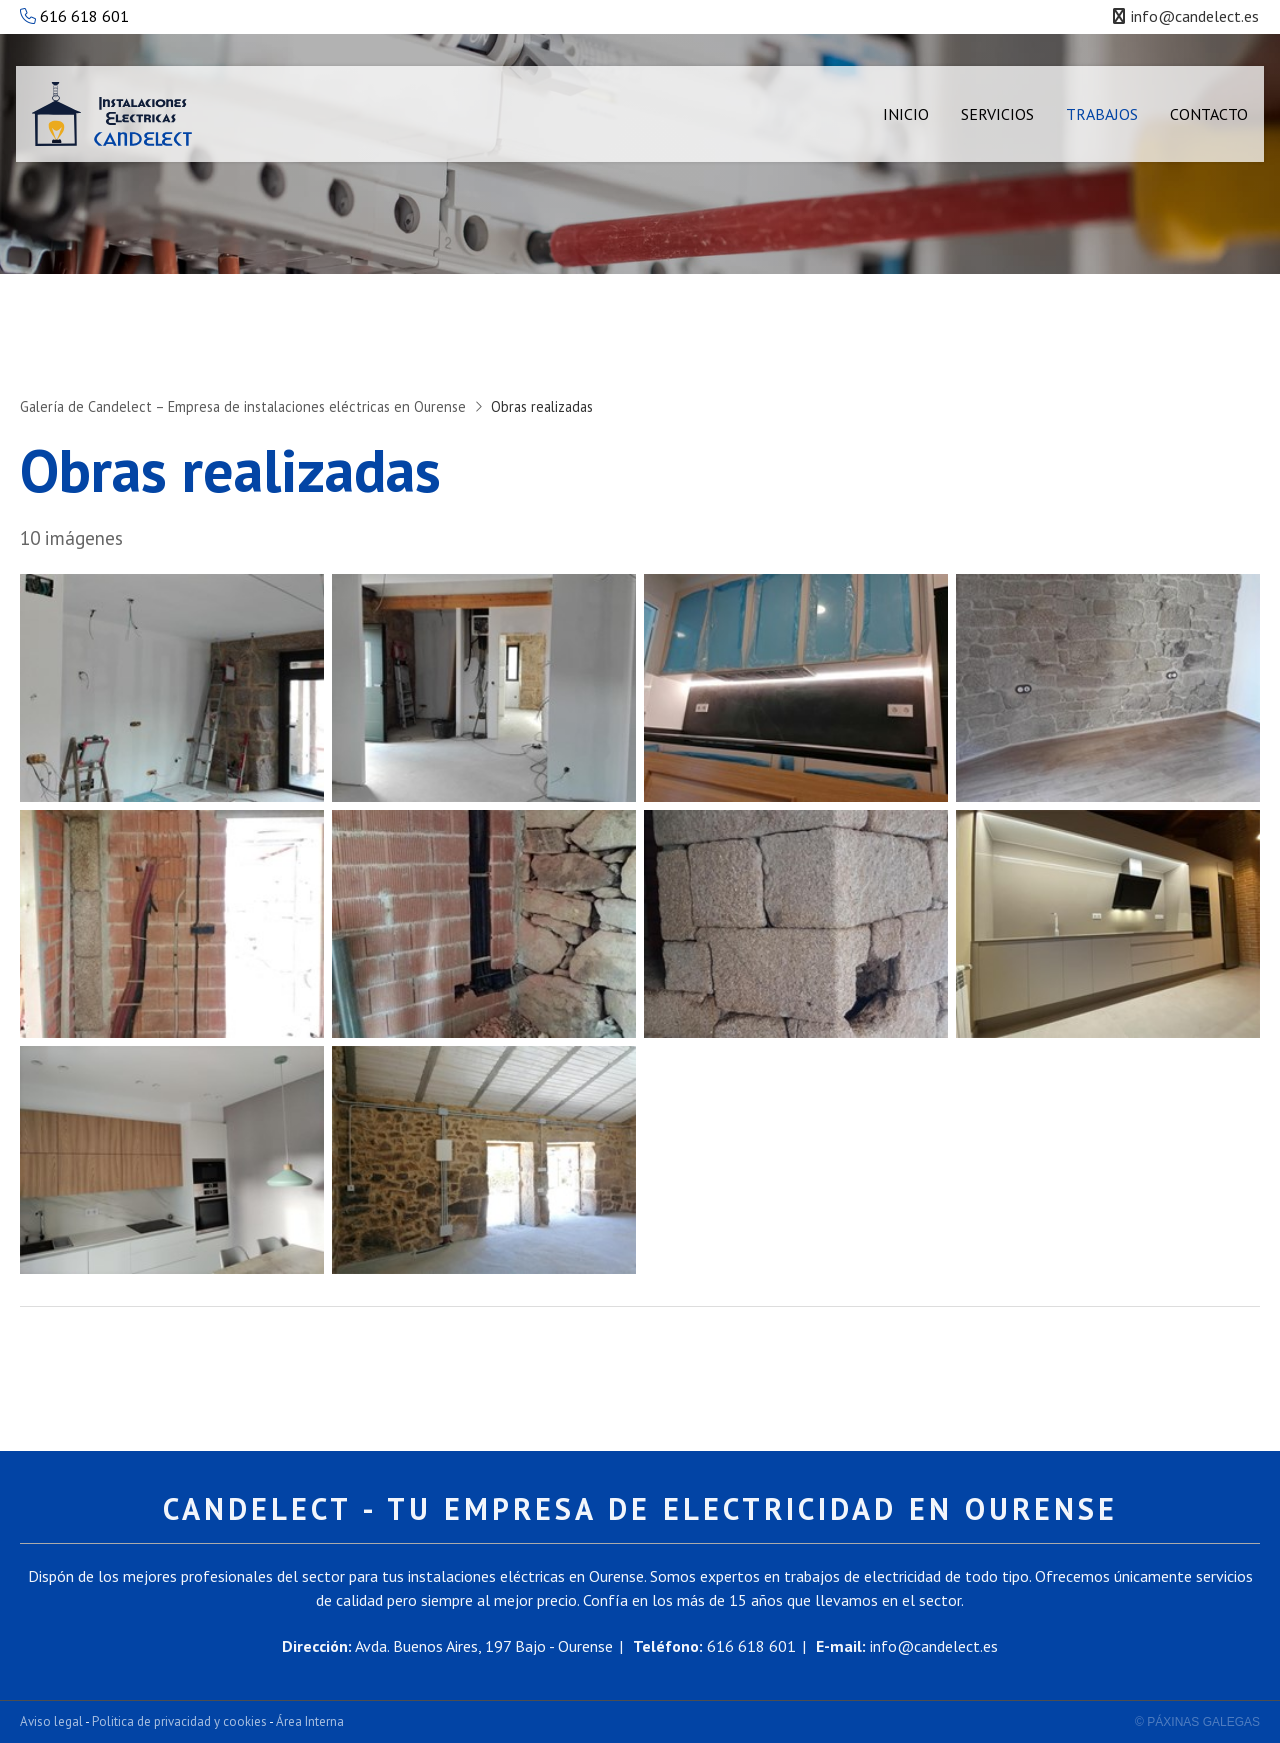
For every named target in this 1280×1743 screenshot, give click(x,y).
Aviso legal (51, 1721)
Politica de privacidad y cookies (179, 1721)
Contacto (1209, 114)
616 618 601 (74, 16)
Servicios (997, 114)
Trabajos (1102, 114)
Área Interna (310, 1721)
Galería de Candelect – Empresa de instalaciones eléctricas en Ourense (243, 406)
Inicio (906, 114)
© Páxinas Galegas (1197, 1722)
